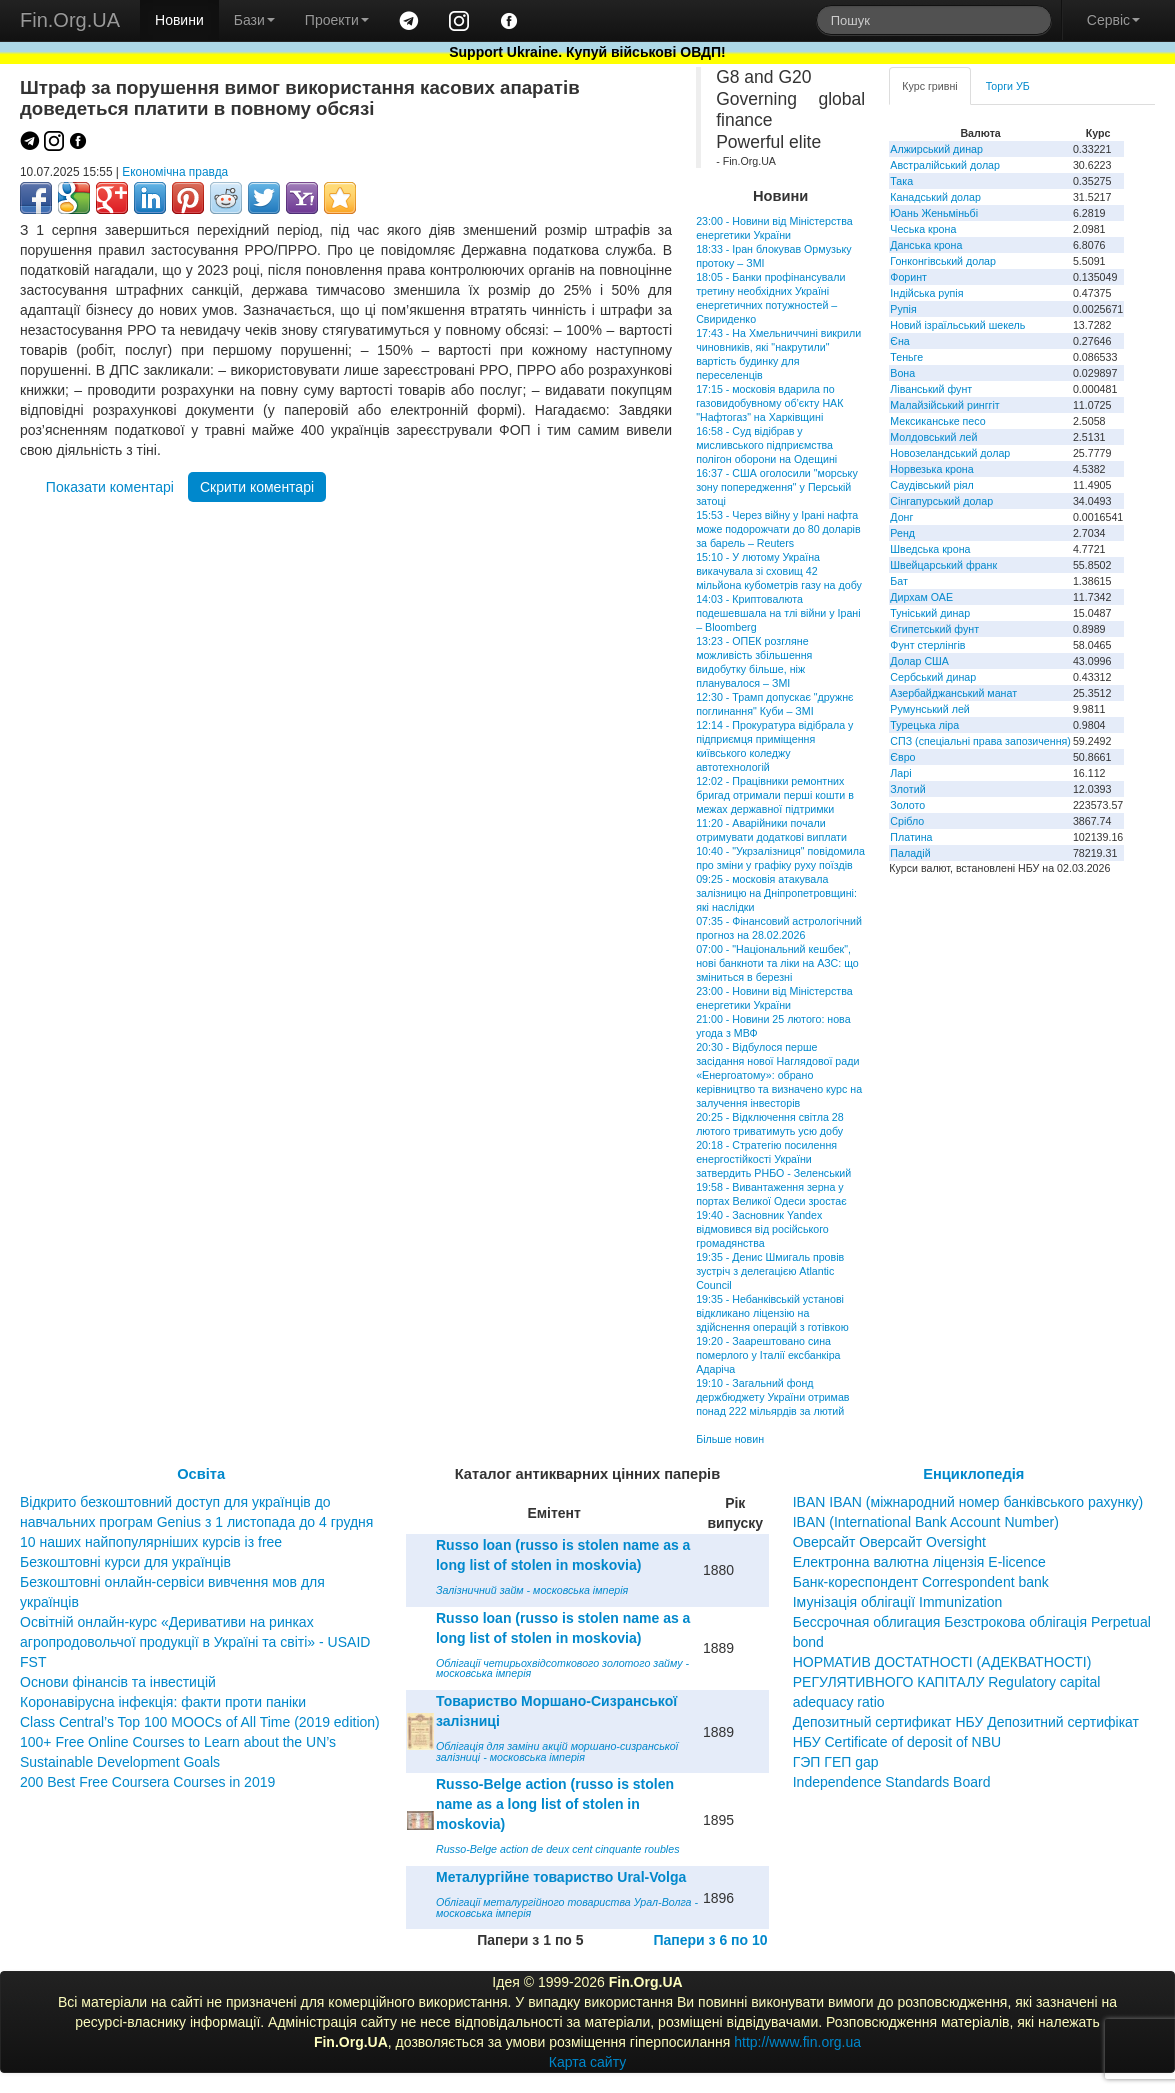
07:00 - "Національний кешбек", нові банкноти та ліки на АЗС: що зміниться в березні (777, 963)
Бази (254, 20)
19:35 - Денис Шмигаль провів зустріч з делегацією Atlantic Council (770, 1271)
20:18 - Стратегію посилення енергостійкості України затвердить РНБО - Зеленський (773, 1159)
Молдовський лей (933, 437)
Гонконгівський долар (943, 261)
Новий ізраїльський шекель (957, 325)
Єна (899, 341)
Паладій (910, 853)
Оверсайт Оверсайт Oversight (889, 1542)
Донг (901, 517)
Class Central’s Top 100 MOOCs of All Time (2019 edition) (200, 1722)
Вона (902, 373)
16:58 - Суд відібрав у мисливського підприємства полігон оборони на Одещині (766, 445)
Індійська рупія (926, 293)
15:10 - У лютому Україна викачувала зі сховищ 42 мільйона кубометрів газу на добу (779, 571)
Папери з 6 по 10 (710, 1940)
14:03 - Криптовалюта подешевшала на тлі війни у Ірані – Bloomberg (778, 613)
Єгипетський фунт (934, 629)
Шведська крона (930, 549)
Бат (899, 581)
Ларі (900, 773)
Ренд (902, 533)
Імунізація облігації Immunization (898, 1602)
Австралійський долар (945, 165)
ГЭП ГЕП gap (836, 1762)
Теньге (906, 357)
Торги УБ (1008, 86)
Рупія (903, 309)
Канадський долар (935, 197)
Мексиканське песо (937, 421)
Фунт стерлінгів (927, 645)
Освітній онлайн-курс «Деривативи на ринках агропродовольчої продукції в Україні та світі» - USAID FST (195, 1642)
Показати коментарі (110, 487)
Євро (902, 757)
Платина (911, 837)
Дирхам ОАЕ (921, 597)
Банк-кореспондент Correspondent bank (921, 1582)
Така (901, 181)
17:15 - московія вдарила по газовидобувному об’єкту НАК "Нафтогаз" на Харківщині (769, 403)
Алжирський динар (936, 149)
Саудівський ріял (931, 485)
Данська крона (926, 245)
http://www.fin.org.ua (797, 2042)
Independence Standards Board (892, 1782)
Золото (907, 805)
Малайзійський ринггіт (944, 405)
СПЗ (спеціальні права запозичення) (980, 741)
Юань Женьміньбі (934, 213)
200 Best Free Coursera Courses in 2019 (147, 1782)
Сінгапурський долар (941, 501)
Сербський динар (933, 677)
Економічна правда (175, 172)
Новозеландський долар (950, 453)
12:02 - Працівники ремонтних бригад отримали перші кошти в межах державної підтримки (775, 795)
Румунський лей (929, 709)
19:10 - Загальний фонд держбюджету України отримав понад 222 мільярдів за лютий (772, 1397)
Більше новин (730, 1439)
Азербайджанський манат (953, 693)
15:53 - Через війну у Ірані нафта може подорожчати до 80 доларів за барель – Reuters (778, 529)
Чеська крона (923, 229)
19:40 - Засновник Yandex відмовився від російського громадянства (762, 1229)
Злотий (907, 789)
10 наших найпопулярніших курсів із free (151, 1542)
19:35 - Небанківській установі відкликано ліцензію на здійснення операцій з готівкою (772, 1313)
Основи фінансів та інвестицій (118, 1682)
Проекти (337, 20)
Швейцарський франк (943, 565)
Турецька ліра (924, 725)
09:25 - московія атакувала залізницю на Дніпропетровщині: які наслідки (776, 893)
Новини (179, 20)
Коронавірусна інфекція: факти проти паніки (163, 1702)
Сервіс (1113, 20)
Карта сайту (588, 2062)
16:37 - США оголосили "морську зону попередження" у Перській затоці (777, 487)
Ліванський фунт (931, 389)
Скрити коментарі (257, 487)
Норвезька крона (931, 469)
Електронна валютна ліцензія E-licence (919, 1562)
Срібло (907, 821)
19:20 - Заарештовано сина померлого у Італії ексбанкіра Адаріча (768, 1355)
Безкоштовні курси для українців (125, 1562)
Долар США (919, 661)
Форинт (908, 277)
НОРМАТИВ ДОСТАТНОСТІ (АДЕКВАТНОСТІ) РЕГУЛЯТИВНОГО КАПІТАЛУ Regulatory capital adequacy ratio (947, 1682)
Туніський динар (930, 613)
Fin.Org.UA (70, 20)
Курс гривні (929, 86)
